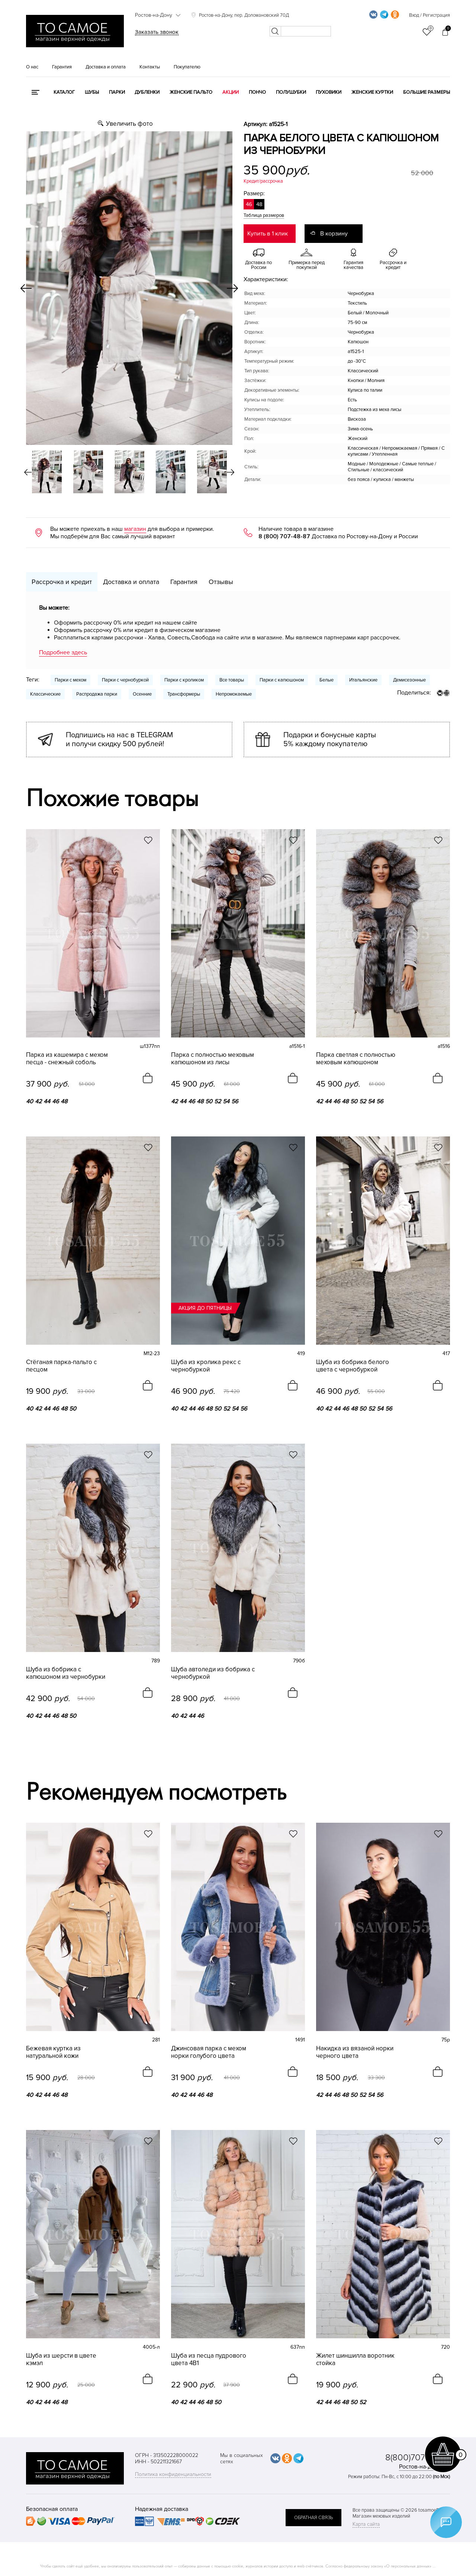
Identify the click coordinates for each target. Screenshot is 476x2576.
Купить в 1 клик (267, 233)
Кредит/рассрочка (263, 181)
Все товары (231, 680)
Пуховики (328, 92)
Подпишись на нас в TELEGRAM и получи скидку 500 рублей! (119, 739)
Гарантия (62, 67)
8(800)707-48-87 (417, 2457)
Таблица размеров (264, 215)
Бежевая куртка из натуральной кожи (53, 2052)
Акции (230, 92)
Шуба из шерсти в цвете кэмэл (61, 2359)
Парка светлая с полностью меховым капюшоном (355, 1058)
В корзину (334, 233)
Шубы (92, 92)
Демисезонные (409, 680)
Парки (117, 92)
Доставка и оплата (106, 67)
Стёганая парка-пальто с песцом (61, 1365)
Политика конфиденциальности (173, 2474)
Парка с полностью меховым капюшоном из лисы (212, 1058)
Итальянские (363, 680)
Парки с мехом (70, 680)
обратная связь (313, 2518)
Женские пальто (191, 92)
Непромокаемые (234, 694)
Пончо (257, 92)
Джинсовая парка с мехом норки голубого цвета (208, 2052)
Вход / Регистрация (429, 15)
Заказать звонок (156, 32)
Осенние (142, 694)
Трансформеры (183, 694)
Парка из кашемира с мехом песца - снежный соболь (67, 1058)
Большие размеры (426, 92)
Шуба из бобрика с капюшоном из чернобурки (65, 1673)
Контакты (149, 67)
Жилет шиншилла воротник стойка (355, 2359)
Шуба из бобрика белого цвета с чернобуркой (352, 1365)
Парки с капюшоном (282, 680)
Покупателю (187, 67)
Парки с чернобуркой (125, 680)
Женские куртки (372, 92)
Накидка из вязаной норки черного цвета (354, 2052)
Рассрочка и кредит (62, 582)
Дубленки (147, 92)
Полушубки (291, 92)
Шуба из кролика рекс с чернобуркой (206, 1365)
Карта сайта (366, 2524)
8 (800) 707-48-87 (284, 536)
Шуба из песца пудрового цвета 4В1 (208, 2359)
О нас (32, 67)
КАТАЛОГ (64, 92)
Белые (326, 680)
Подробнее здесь (63, 652)
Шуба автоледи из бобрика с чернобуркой (213, 1673)
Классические (45, 694)
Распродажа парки (96, 694)
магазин (135, 529)
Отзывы (221, 582)
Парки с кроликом (184, 680)
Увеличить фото (129, 124)
